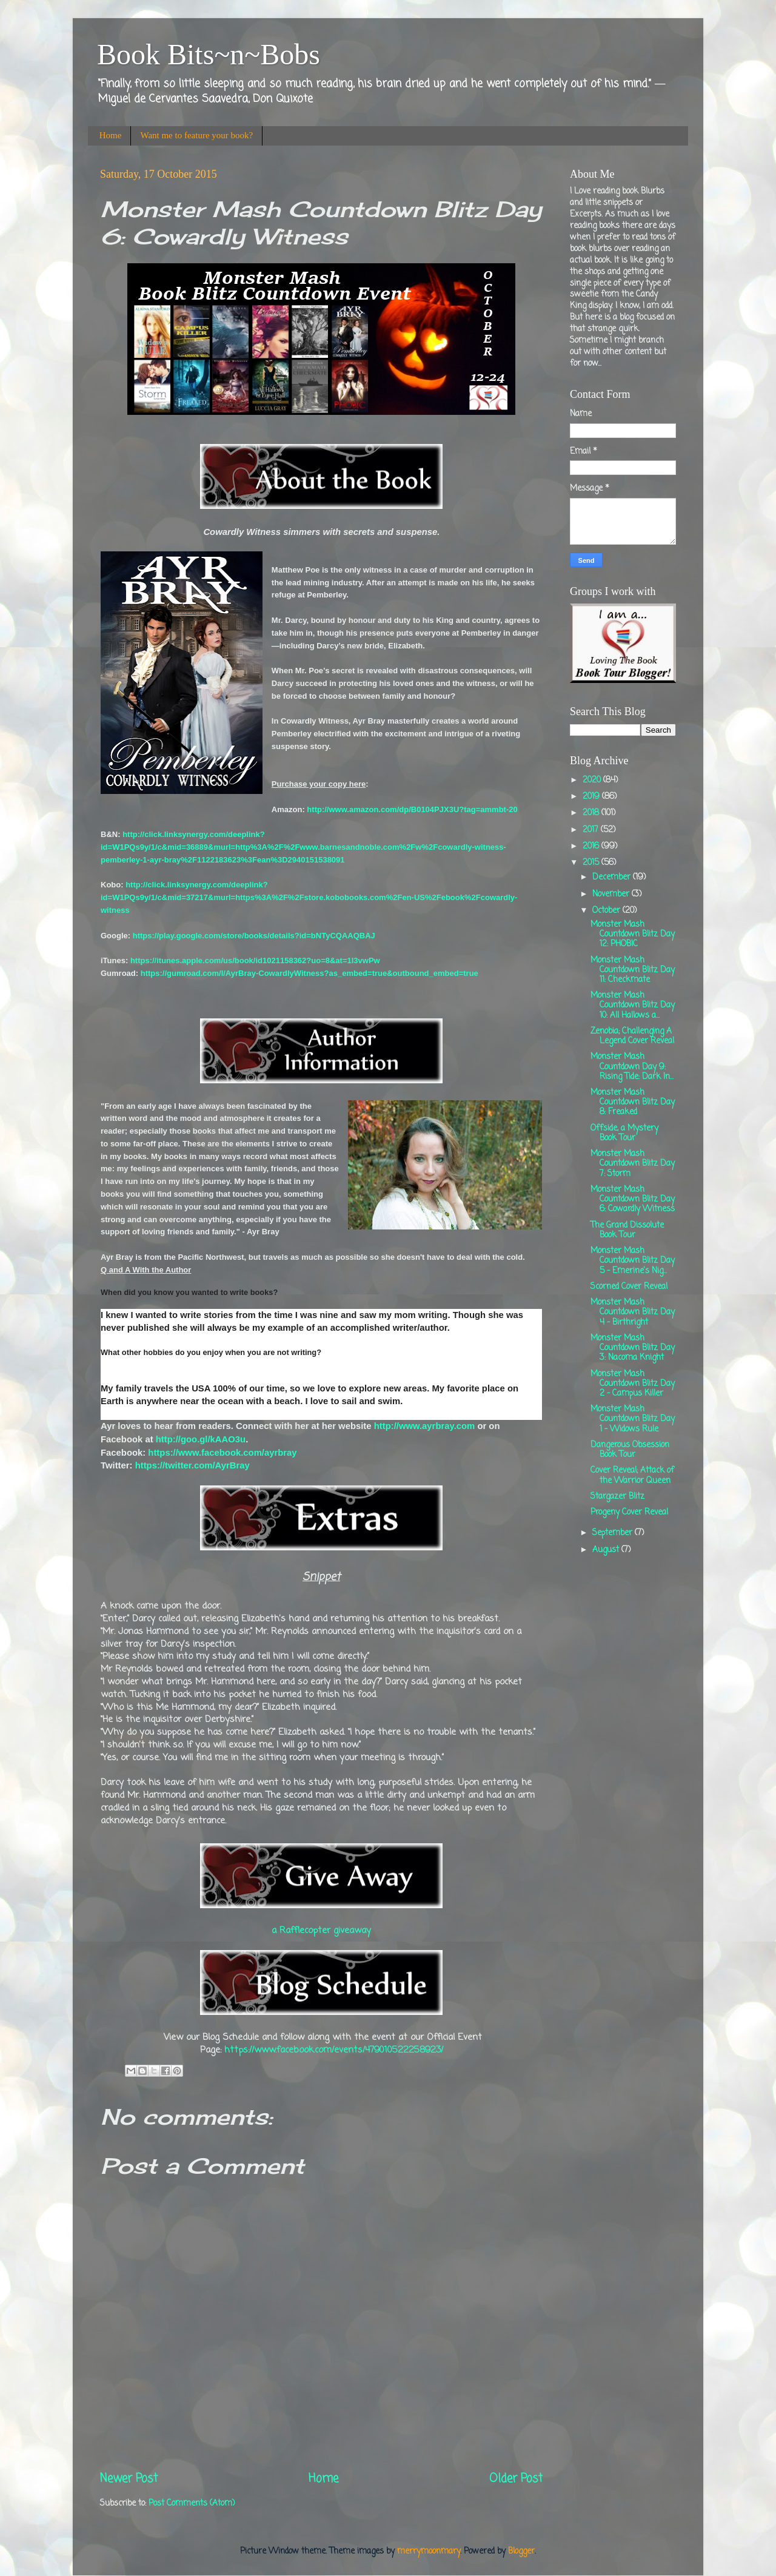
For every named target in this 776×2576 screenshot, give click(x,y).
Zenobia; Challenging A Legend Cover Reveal (632, 1036)
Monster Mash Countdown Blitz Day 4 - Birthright (632, 1312)
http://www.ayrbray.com (424, 1426)
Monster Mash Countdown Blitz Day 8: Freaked (632, 1102)
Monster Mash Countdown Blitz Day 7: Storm (632, 1164)
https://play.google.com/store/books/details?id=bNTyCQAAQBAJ (254, 935)
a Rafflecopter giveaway (321, 1930)
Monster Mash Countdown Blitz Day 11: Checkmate (632, 970)
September (613, 1533)
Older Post (516, 2478)
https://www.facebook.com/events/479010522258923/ (333, 2050)
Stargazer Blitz (617, 1496)
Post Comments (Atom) (192, 2503)
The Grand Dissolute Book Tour (627, 1230)
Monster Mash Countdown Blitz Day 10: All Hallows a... (632, 1005)
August (606, 1550)
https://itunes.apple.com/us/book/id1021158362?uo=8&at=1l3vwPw (255, 960)
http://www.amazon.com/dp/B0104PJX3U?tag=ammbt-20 (412, 809)
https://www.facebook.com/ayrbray (222, 1453)
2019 (592, 796)
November (612, 894)
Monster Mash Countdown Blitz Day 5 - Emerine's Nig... (632, 1261)
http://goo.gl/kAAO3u (201, 1439)
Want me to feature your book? (196, 135)
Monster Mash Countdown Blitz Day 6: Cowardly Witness (632, 1199)
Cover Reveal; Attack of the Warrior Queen (632, 1475)
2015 (592, 862)
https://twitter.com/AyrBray (192, 1465)
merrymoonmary (428, 2551)
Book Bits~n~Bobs (208, 54)
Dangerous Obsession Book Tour (629, 1450)
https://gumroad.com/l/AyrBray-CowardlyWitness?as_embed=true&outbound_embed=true (309, 973)
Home (110, 135)
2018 (592, 813)
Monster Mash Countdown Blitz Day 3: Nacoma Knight (632, 1348)
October (607, 910)
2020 (593, 780)
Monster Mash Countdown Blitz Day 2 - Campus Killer (632, 1384)
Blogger (521, 2551)
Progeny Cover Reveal (629, 1512)
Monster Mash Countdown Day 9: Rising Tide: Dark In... (632, 1067)
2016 (592, 846)
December (612, 877)
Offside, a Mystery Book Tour (624, 1133)
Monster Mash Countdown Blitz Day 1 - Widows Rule (632, 1419)
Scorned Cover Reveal (628, 1286)
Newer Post (129, 2478)
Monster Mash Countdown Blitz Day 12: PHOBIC (632, 934)
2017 (592, 830)
